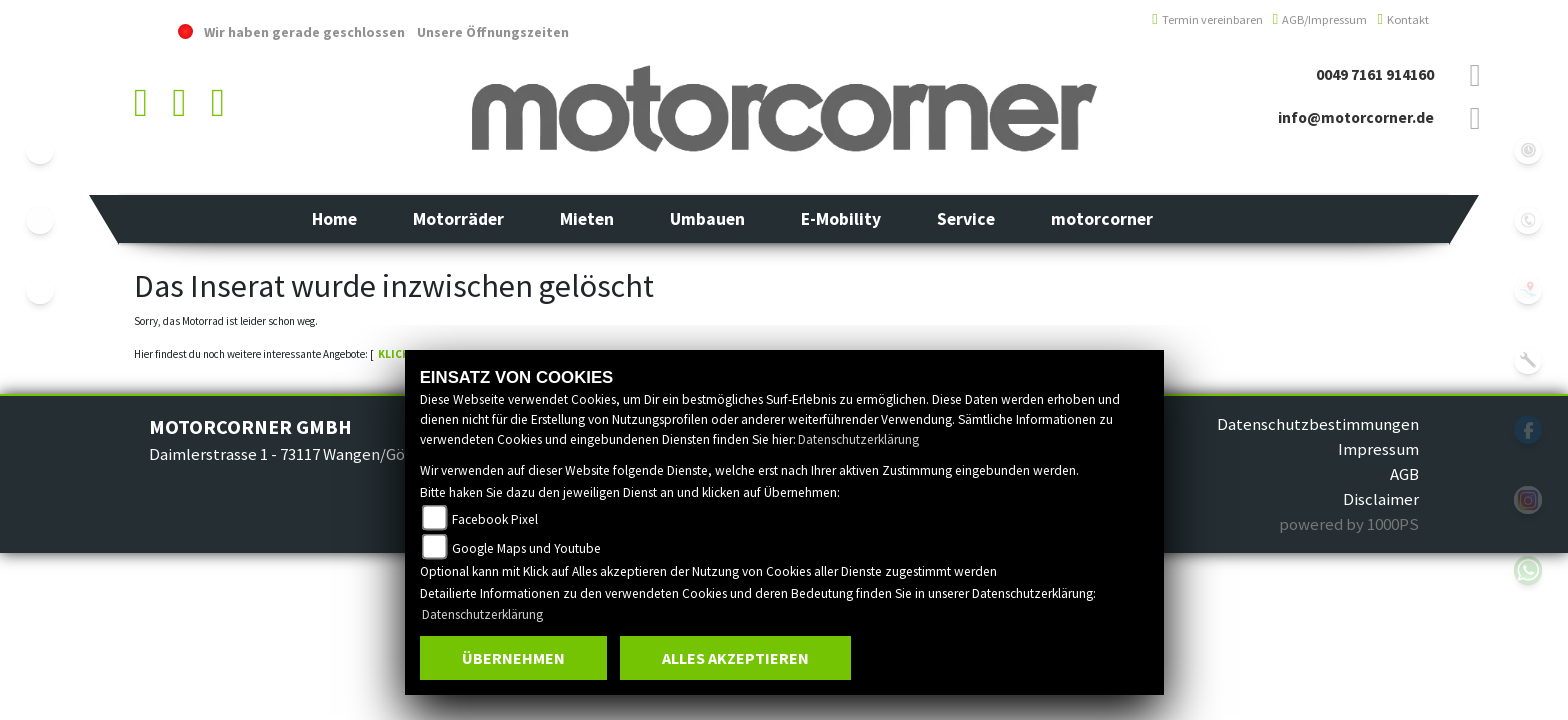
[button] (458, 219)
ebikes (40, 150)
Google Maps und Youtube (526, 548)
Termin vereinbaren (1207, 19)
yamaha (40, 220)
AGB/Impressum (1320, 19)
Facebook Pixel (495, 519)
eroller (40, 290)
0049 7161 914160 (1375, 74)
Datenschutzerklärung (858, 439)
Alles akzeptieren (735, 658)
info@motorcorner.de (1356, 117)
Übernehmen (513, 658)
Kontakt (1403, 19)
